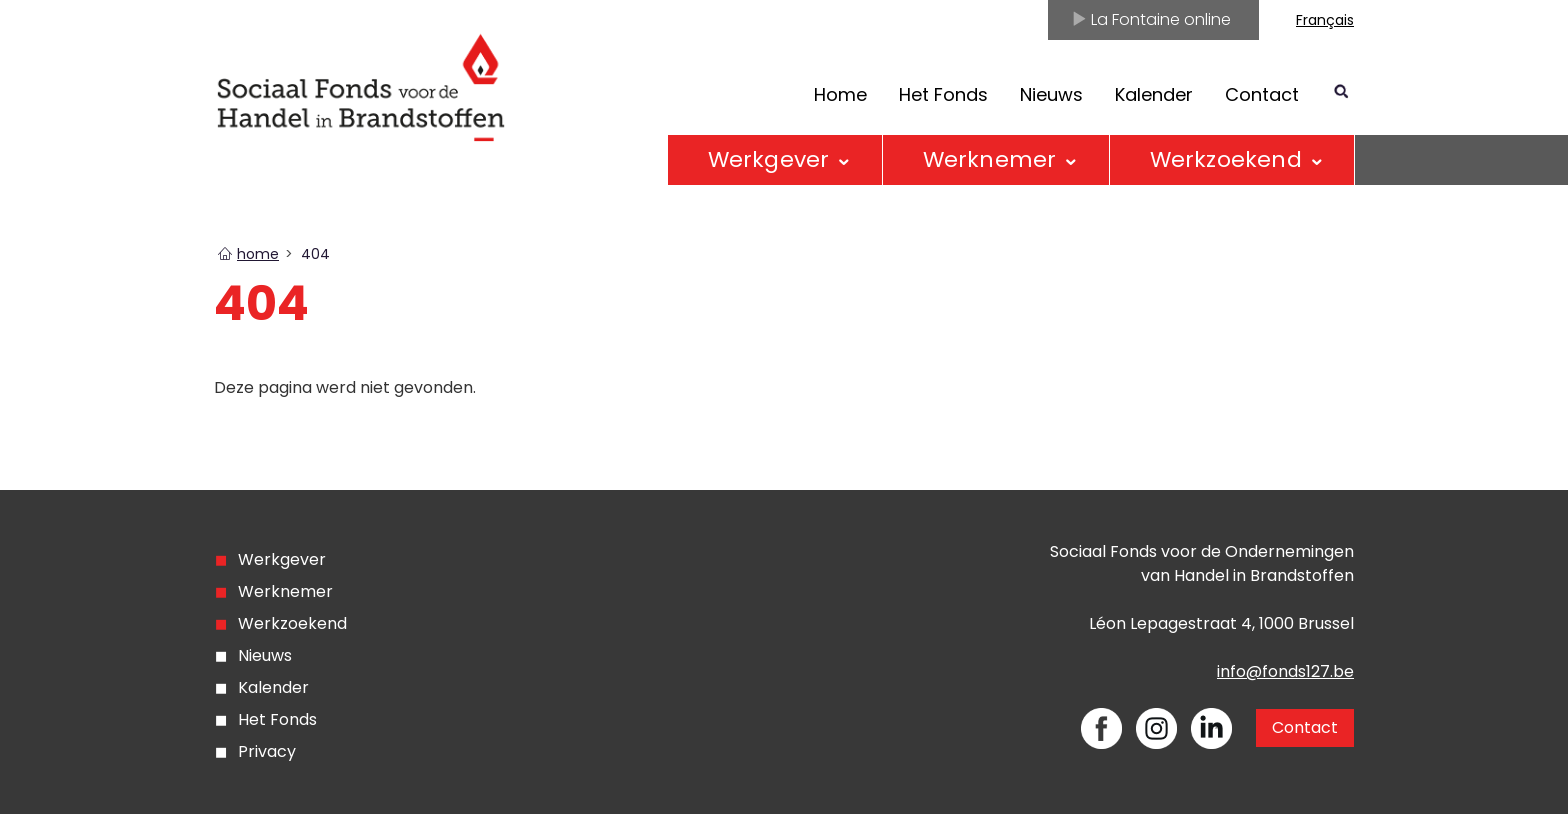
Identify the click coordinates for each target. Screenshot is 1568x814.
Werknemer (990, 159)
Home (840, 94)
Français (1325, 20)
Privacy (267, 751)
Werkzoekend (1226, 159)
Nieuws (1051, 94)
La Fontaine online (1151, 19)
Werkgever (769, 159)
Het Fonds (943, 94)
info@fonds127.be (1285, 671)
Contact (1262, 94)
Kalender (1154, 94)
